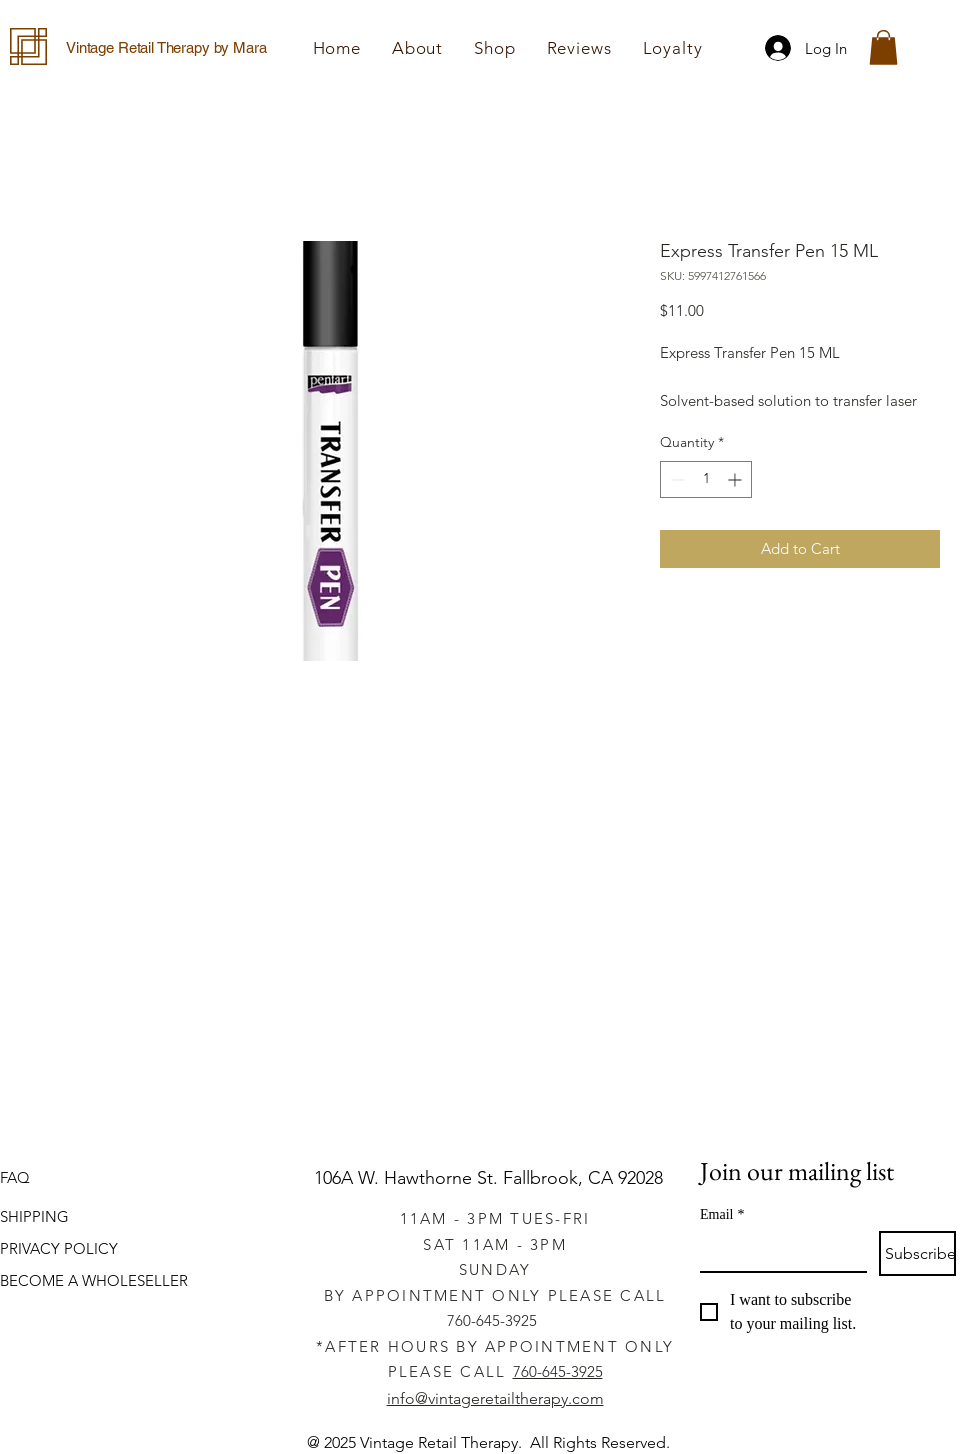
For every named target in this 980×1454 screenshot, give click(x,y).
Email (722, 1214)
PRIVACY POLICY (59, 1248)
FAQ (15, 1177)
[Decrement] (675, 479)
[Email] (777, 1251)
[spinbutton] (706, 479)
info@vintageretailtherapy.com (495, 1398)
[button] (495, 48)
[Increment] (736, 479)
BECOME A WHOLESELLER (94, 1280)
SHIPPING (34, 1216)
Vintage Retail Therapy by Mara (166, 47)
